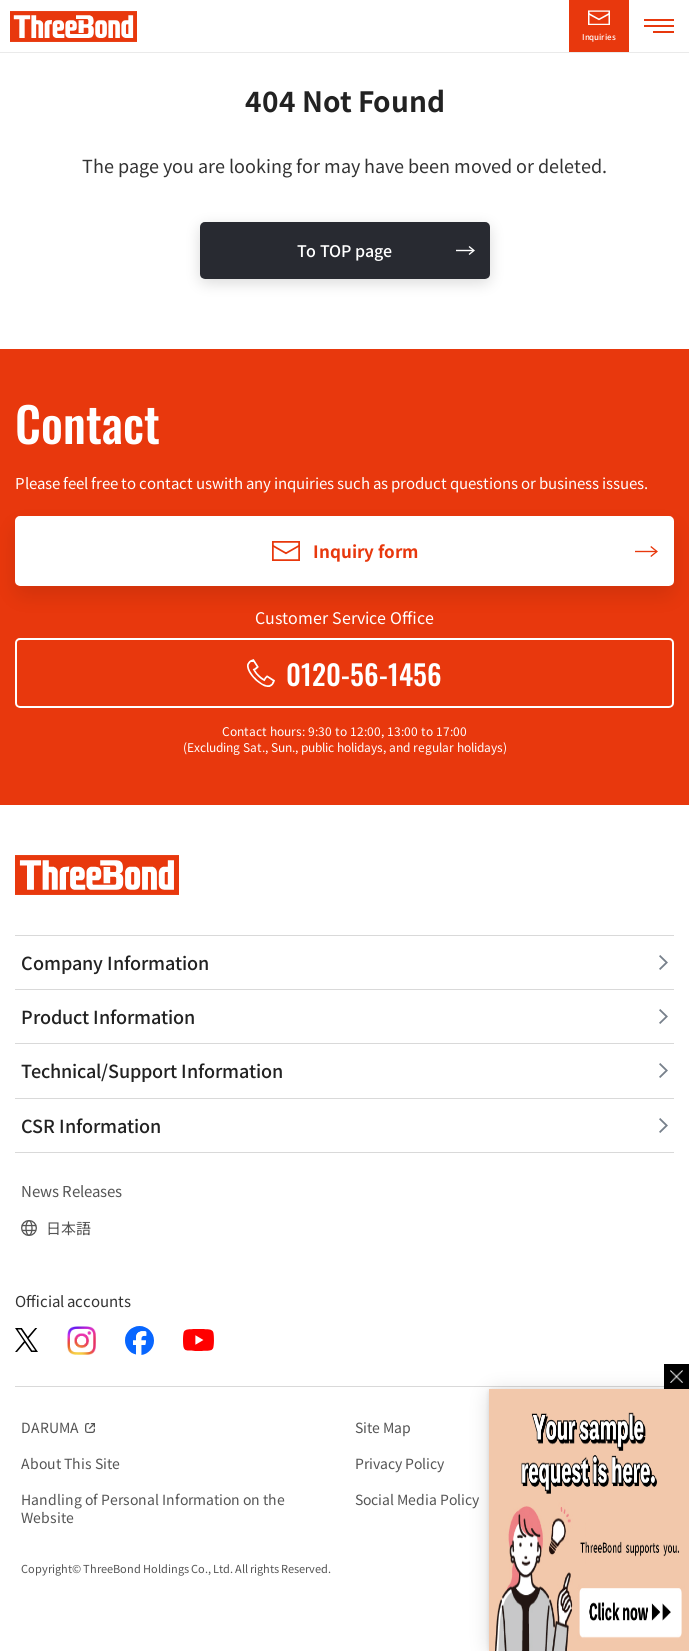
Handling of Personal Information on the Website (153, 1508)
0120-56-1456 (364, 673)
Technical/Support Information (152, 1070)
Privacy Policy (399, 1463)
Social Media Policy (417, 1499)
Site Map (383, 1427)
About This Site (70, 1463)
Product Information (108, 1016)
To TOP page (344, 250)
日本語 (68, 1228)
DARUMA (60, 1427)
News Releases (71, 1191)
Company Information (115, 962)
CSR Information (91, 1125)
